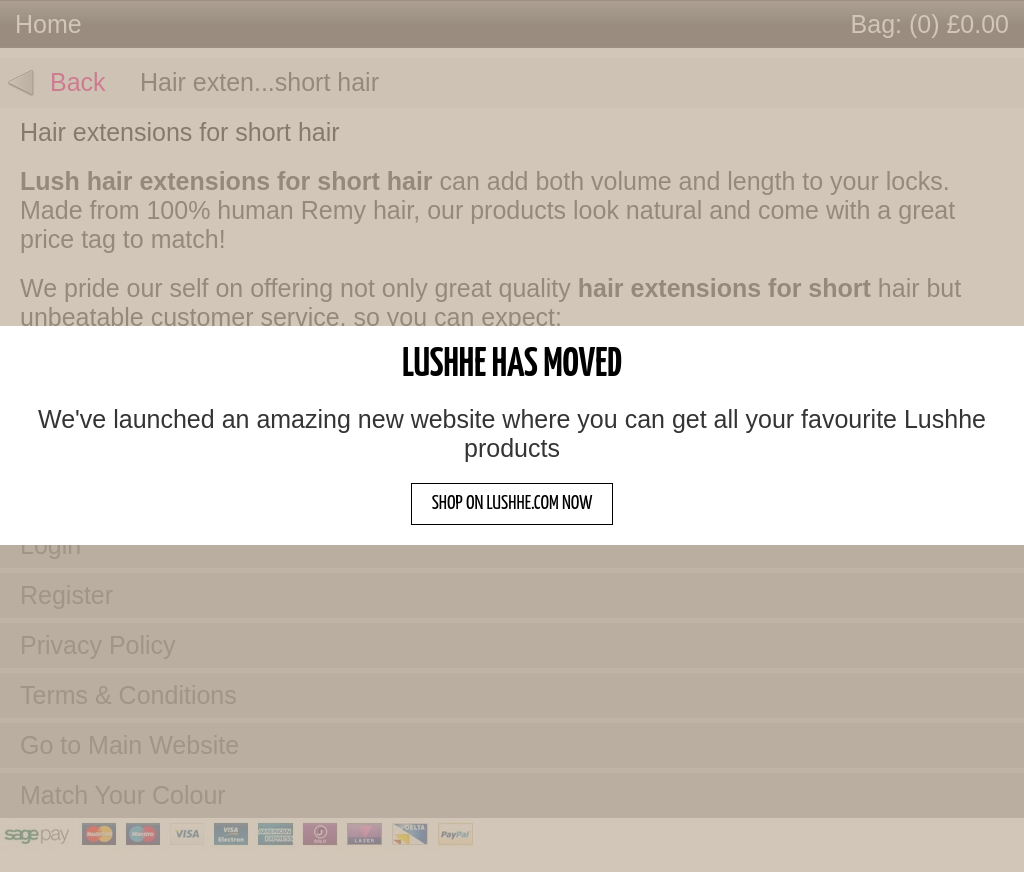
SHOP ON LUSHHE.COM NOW (512, 503)
